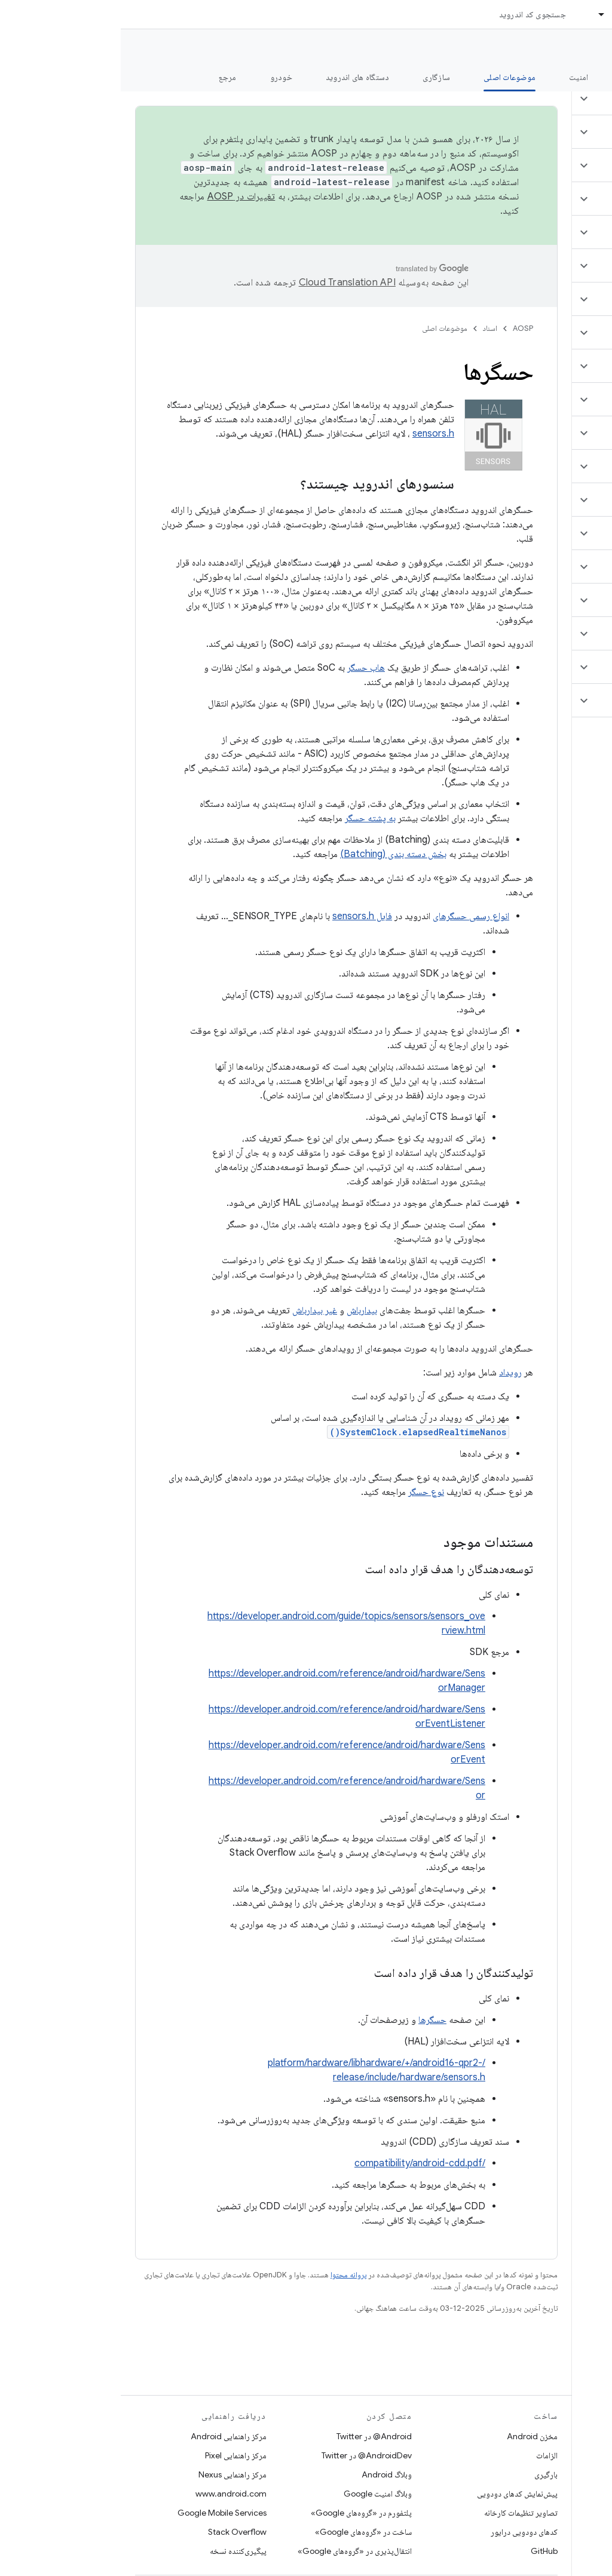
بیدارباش (241, 1310)
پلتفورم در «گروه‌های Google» (240, 2512)
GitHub (423, 2551)
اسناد (369, 328)
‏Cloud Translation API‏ (226, 282)
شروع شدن (519, 77)
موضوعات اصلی (324, 328)
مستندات (581, 48)
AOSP (402, 328)
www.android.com (110, 2493)
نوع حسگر (305, 1492)
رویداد (389, 1372)
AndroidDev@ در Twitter (246, 2455)
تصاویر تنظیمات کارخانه (400, 2512)
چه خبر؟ (584, 77)
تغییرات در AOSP (121, 196)
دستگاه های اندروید (237, 77)
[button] (541, 98)
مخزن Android (411, 2436)
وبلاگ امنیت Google (257, 2493)
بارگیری (425, 2474)
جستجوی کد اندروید (411, 14)
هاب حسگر (245, 668)
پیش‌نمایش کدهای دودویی (396, 2493)
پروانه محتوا (228, 2275)
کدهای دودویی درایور (403, 2531)
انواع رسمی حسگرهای (350, 916)
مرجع (107, 77)
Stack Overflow (116, 2531)
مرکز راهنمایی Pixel (115, 2455)
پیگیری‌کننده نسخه (117, 2551)
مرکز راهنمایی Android (108, 2436)
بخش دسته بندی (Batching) (272, 854)
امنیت (457, 77)
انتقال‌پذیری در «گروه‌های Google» (234, 2551)
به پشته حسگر (249, 818)
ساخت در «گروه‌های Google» (242, 2531)
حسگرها (312, 2020)
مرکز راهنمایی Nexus (112, 2474)
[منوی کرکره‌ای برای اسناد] (476, 14)
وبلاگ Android (266, 2474)
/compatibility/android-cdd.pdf (299, 2163)
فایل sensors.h (241, 916)
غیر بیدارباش (194, 1310)
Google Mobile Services (101, 2512)
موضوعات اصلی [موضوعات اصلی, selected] (389, 77)
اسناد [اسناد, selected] (500, 14)
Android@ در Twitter (253, 2436)
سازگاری (315, 77)
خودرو (160, 77)
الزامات (426, 2455)
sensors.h (312, 434)
